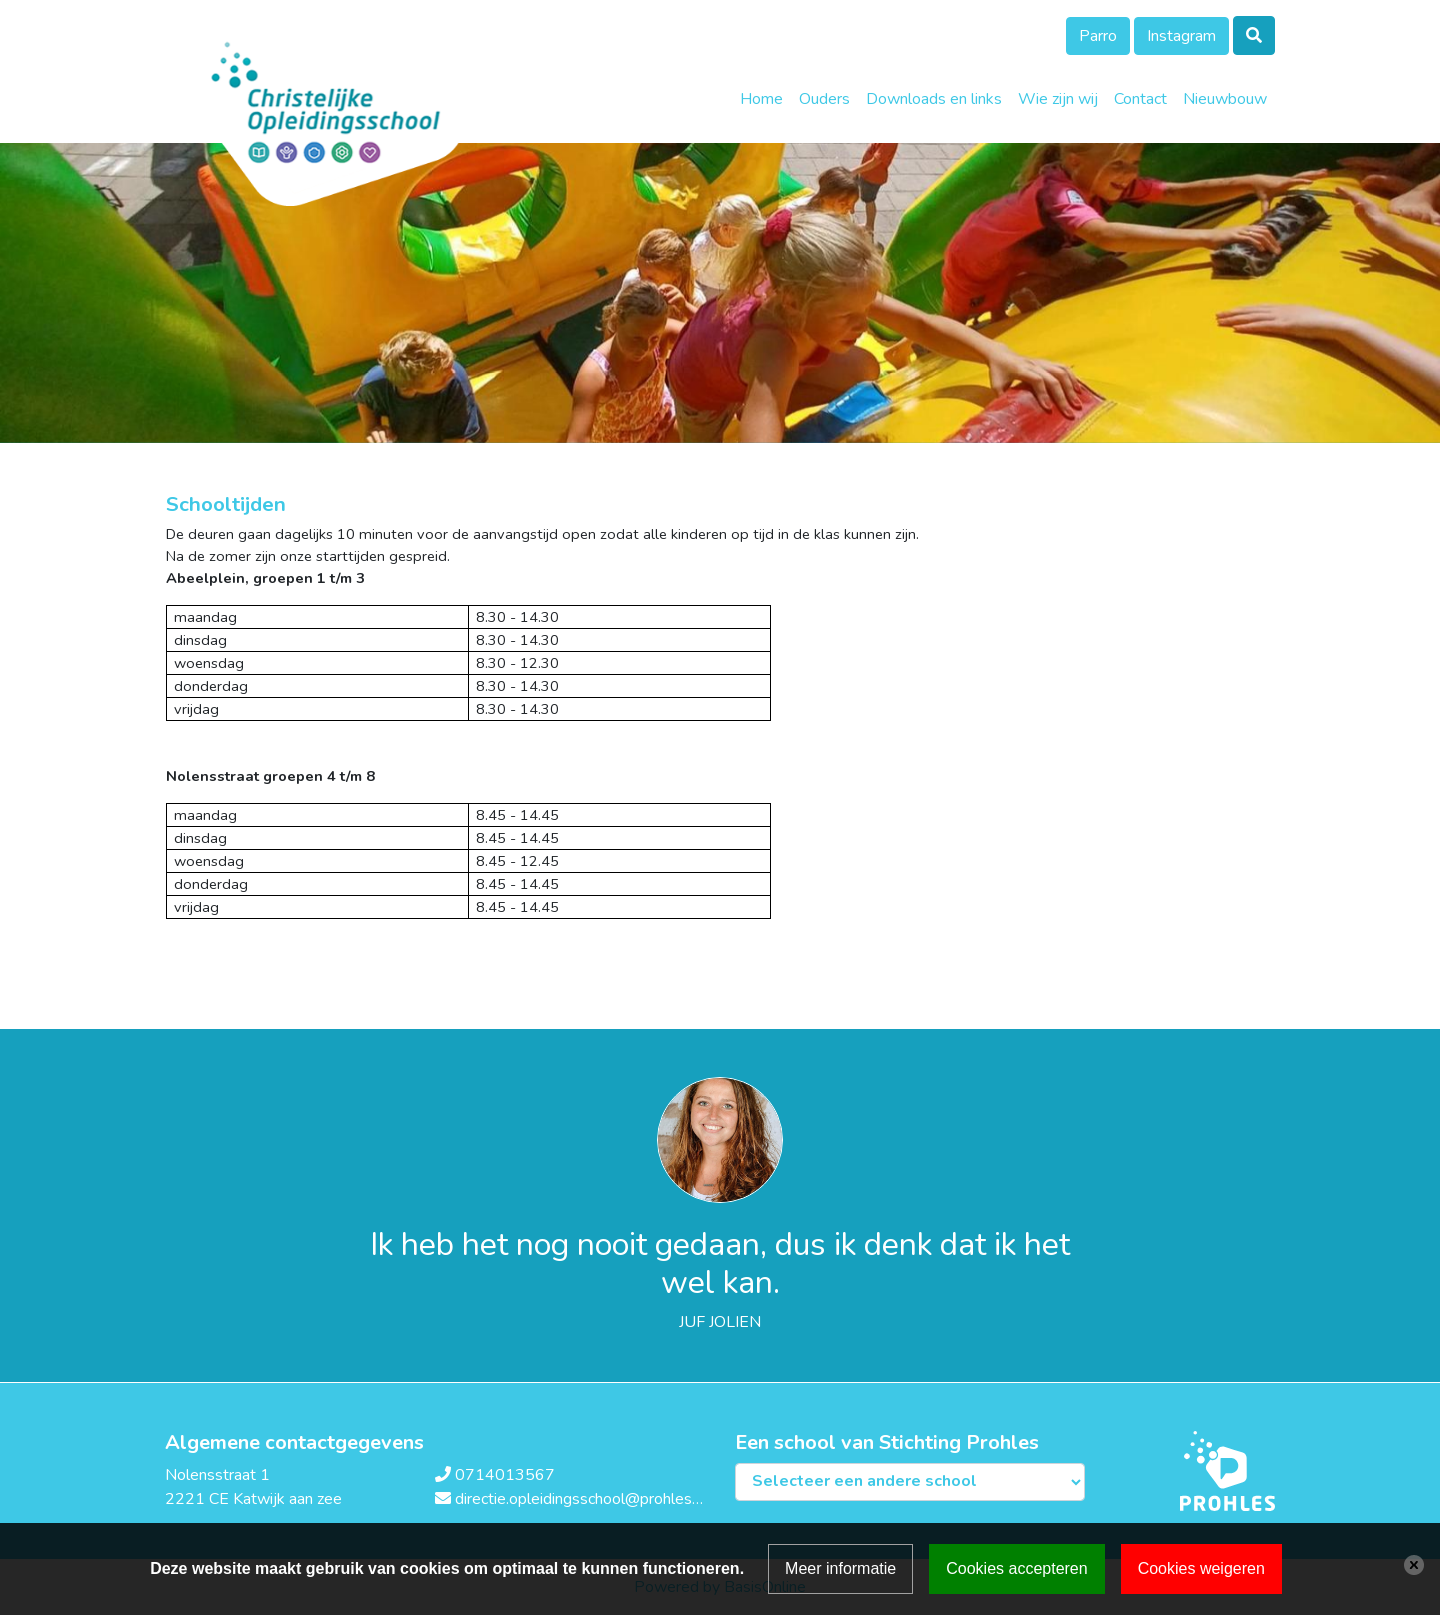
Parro (1098, 36)
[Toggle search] (1254, 35)
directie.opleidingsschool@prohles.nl (581, 1499)
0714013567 (505, 1475)
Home (761, 99)
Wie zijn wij (1058, 99)
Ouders (824, 99)
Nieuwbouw (1225, 99)
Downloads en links (934, 99)
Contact (1140, 99)
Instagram (1181, 36)
